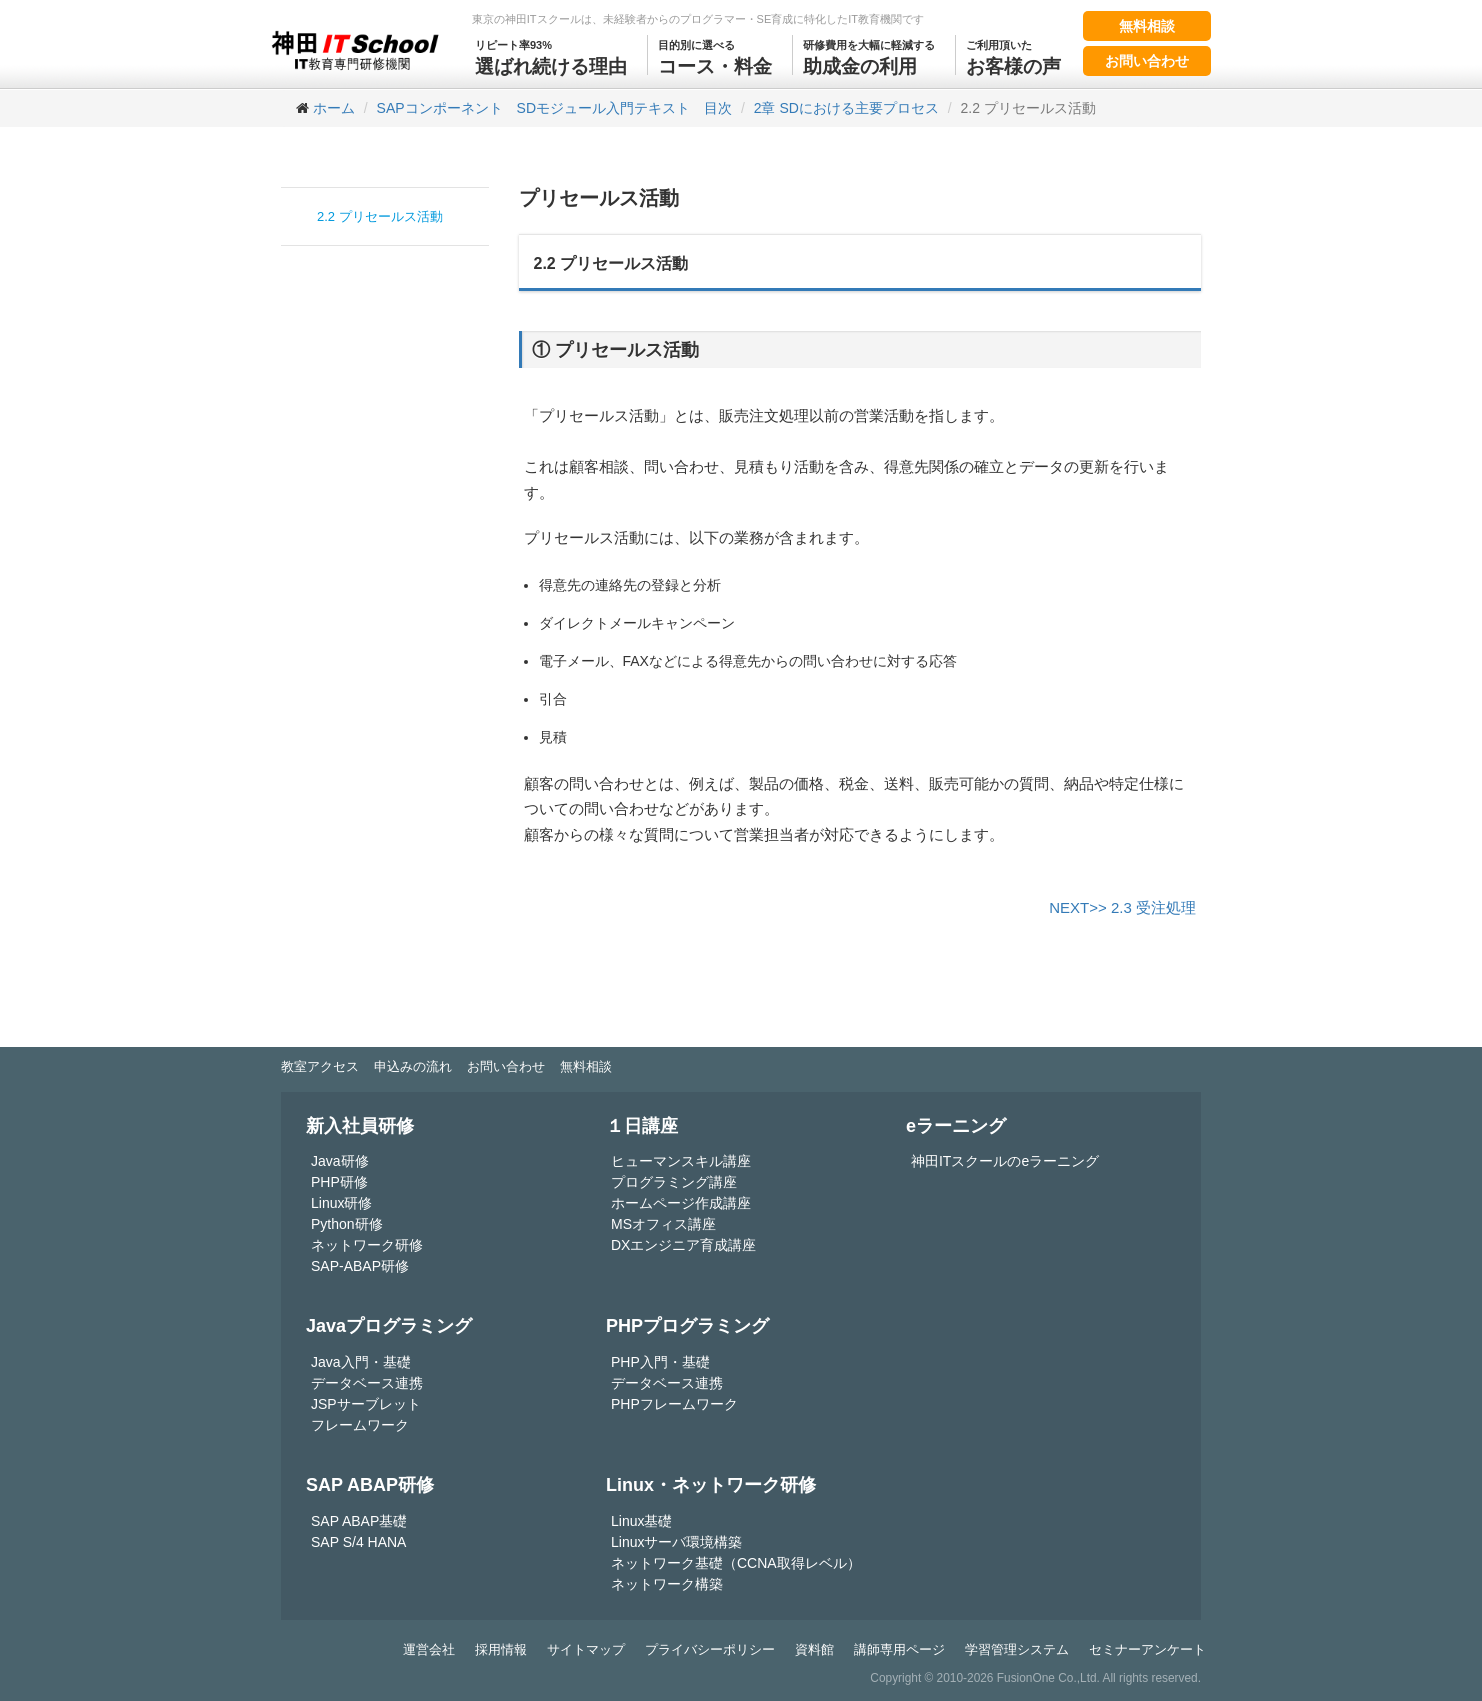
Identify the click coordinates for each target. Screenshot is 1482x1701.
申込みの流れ (413, 1066)
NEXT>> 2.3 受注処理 (1122, 907)
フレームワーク (360, 1425)
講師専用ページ (899, 1649)
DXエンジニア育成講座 (683, 1245)
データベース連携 (367, 1383)
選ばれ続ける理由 (551, 56)
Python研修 (347, 1224)
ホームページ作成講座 (681, 1203)
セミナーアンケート (1147, 1649)
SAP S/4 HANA (358, 1542)
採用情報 (501, 1649)
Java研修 (340, 1161)
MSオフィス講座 (663, 1224)
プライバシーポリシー (710, 1649)
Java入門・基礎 (361, 1362)
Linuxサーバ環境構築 (676, 1542)
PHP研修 (339, 1182)
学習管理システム (1017, 1649)
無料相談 (1147, 26)
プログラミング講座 (674, 1182)
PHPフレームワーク (674, 1404)
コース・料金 (715, 56)
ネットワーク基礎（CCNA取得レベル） (736, 1563)
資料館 (814, 1649)
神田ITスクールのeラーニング (1005, 1161)
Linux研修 (341, 1203)
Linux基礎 (641, 1521)
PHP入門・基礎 (660, 1362)
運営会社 (429, 1649)
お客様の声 (1013, 56)
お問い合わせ (1147, 61)
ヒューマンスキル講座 (681, 1161)
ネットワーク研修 (367, 1245)
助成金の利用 (869, 56)
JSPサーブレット (366, 1404)
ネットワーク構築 (667, 1584)
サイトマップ (586, 1649)
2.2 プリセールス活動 (380, 216)
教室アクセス (320, 1066)
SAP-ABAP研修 (360, 1266)
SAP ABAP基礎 (359, 1521)
